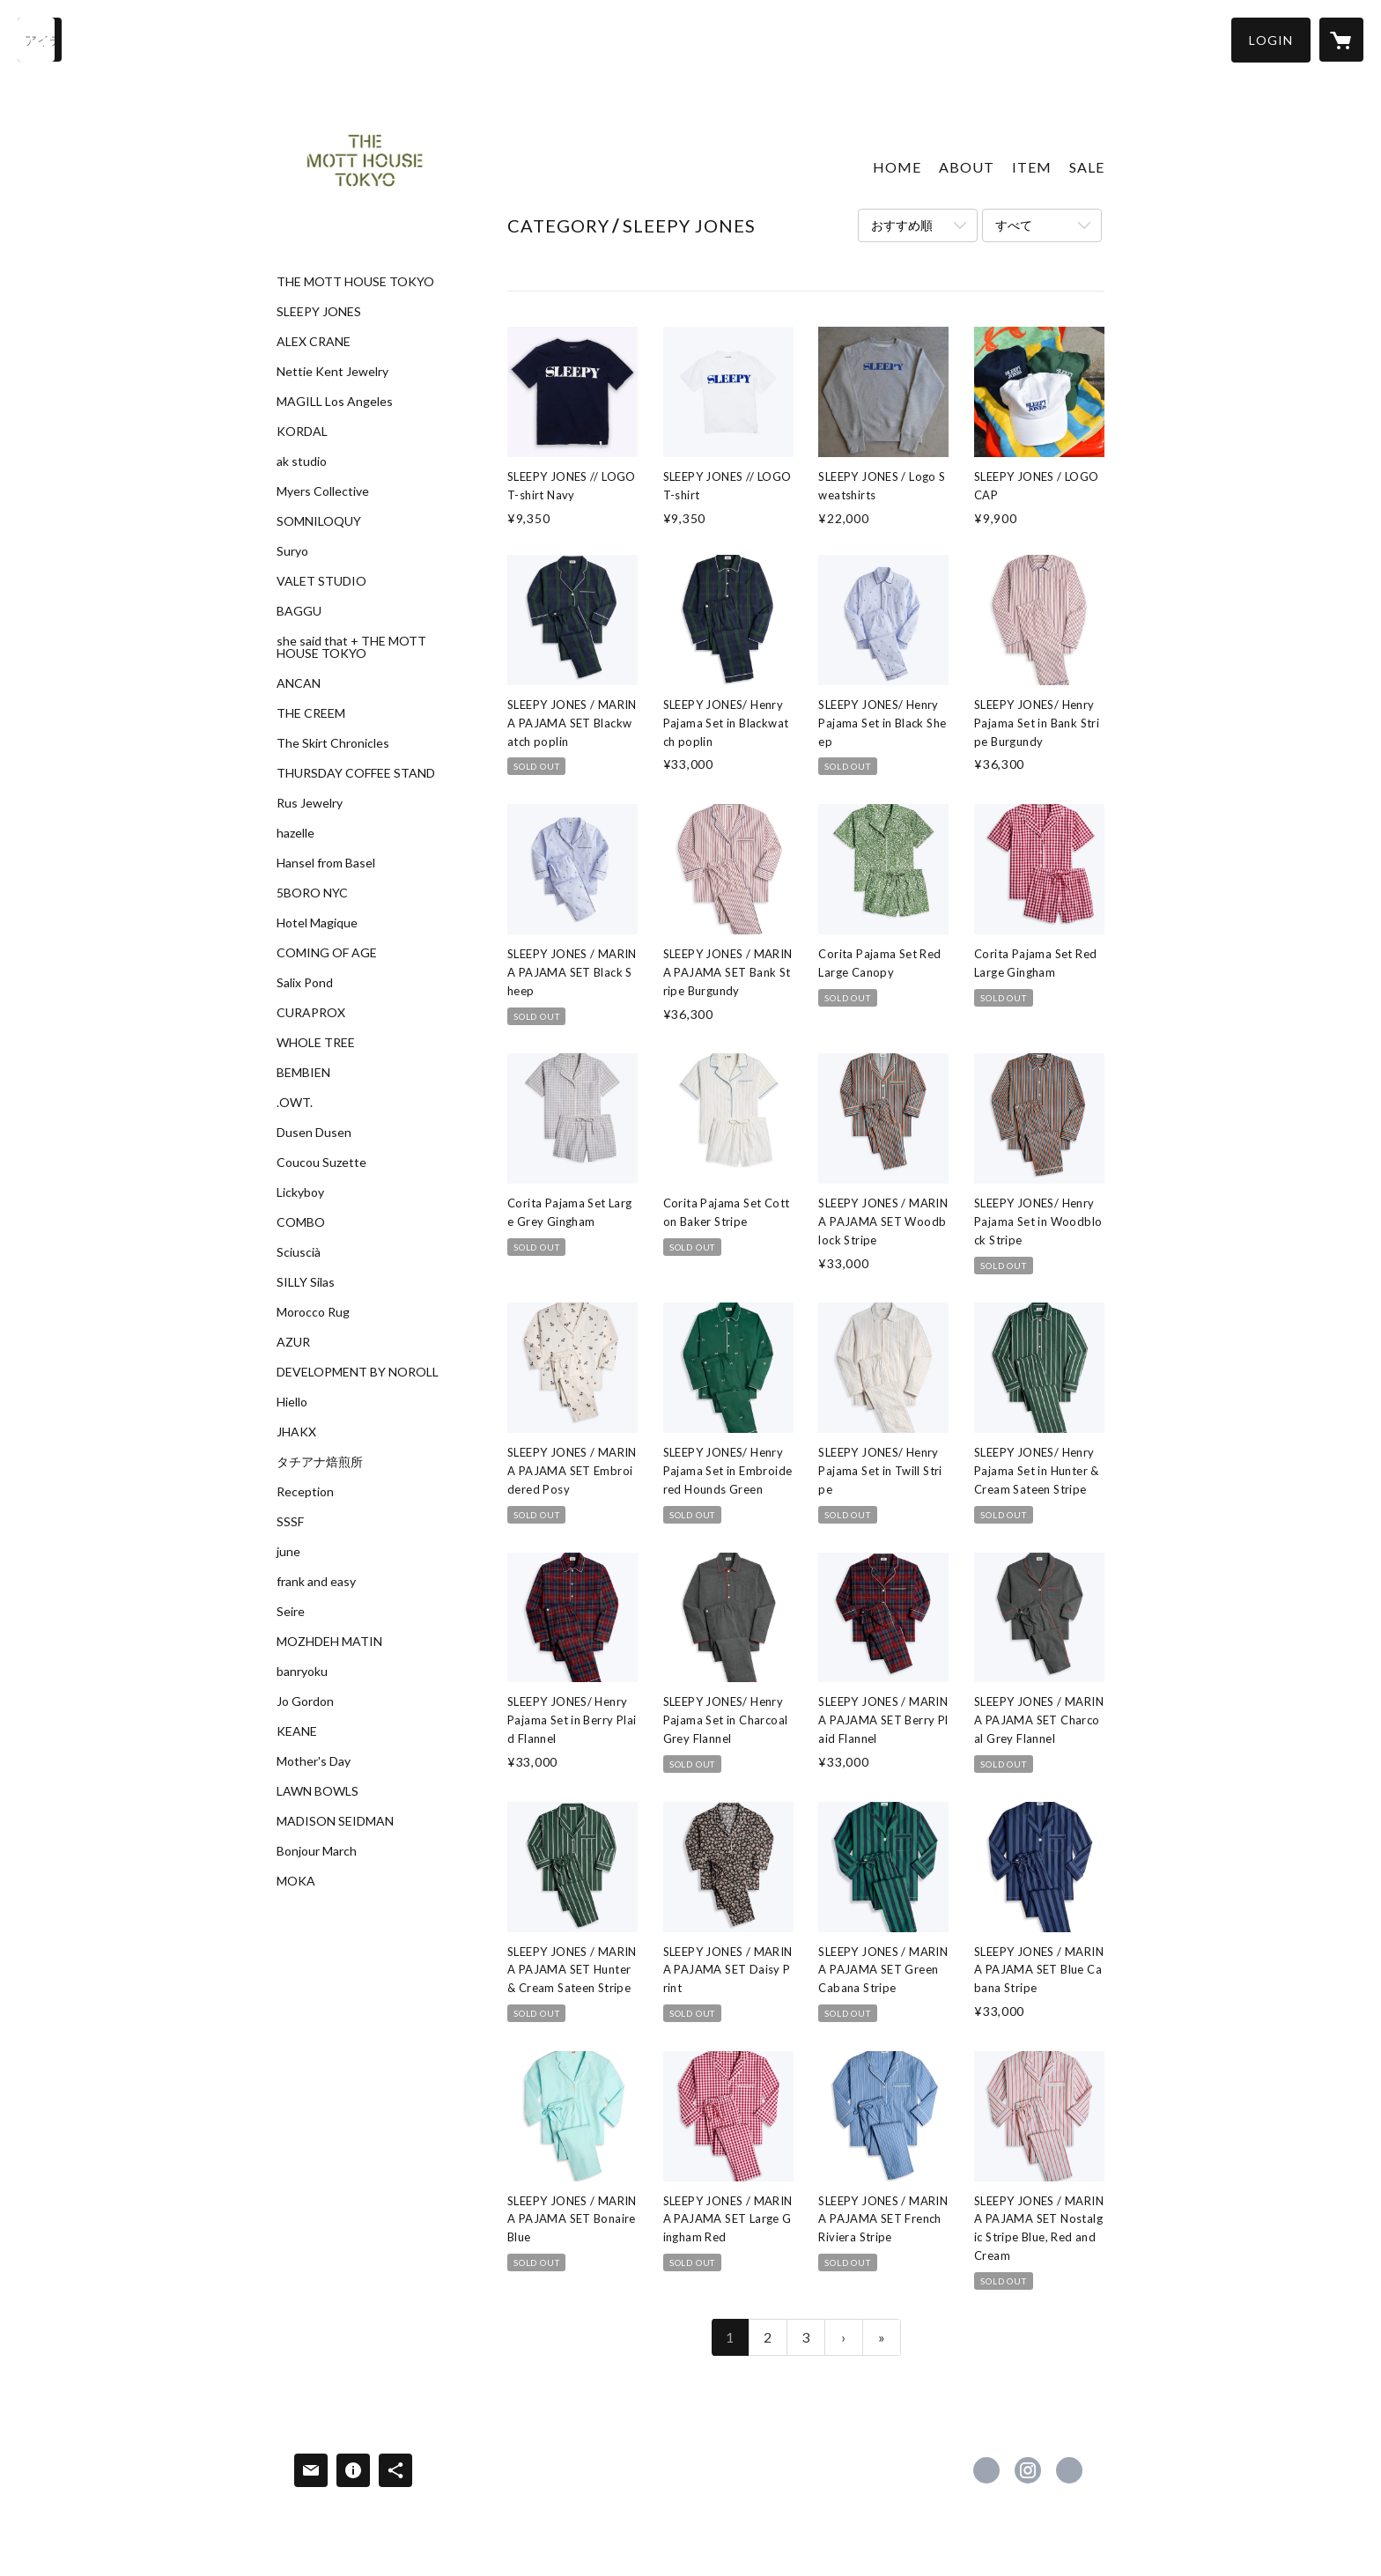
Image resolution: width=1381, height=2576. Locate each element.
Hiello (292, 1402)
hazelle (295, 833)
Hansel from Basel (326, 863)
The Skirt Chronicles (333, 743)
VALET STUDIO (321, 581)
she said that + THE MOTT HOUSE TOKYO (351, 647)
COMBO (301, 1222)
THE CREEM (311, 713)
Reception (305, 1492)
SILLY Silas (306, 1282)
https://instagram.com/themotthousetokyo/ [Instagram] (1028, 2470)
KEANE (297, 1731)
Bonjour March (317, 1851)
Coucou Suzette (321, 1162)
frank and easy (316, 1582)
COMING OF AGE (327, 953)
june (288, 1552)
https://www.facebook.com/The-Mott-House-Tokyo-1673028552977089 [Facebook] (986, 2470)
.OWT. (295, 1102)
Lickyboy (300, 1192)
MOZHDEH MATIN (329, 1641)
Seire (291, 1611)
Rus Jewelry (310, 803)
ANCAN (299, 683)
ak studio (302, 461)
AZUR (293, 1342)
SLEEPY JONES (319, 312)
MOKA (296, 1881)
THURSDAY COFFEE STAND (356, 773)
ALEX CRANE (314, 342)
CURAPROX (311, 1013)
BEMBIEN (303, 1073)
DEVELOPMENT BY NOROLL (358, 1372)
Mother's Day (314, 1761)
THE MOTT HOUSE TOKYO (355, 282)
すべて (1013, 225)
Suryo (292, 551)
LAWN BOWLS (317, 1791)
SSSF (290, 1522)
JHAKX (296, 1432)
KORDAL (302, 431)
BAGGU (299, 611)
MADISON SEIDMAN (335, 1821)
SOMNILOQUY (319, 521)
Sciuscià (299, 1252)
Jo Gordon (305, 1701)
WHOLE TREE (316, 1043)
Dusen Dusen (314, 1132)
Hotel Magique (317, 923)
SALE (1086, 167)
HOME (897, 167)
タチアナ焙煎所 (320, 1462)
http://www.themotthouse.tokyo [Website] (1069, 2470)
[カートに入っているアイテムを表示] (1341, 40)
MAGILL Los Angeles (335, 401)
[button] (1271, 40)
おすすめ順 (902, 225)
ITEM (1032, 167)
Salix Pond (305, 983)
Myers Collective (323, 491)
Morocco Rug (313, 1312)
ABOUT (966, 167)
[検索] (40, 40)
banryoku (302, 1671)
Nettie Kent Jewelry (332, 371)
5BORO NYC (312, 893)
